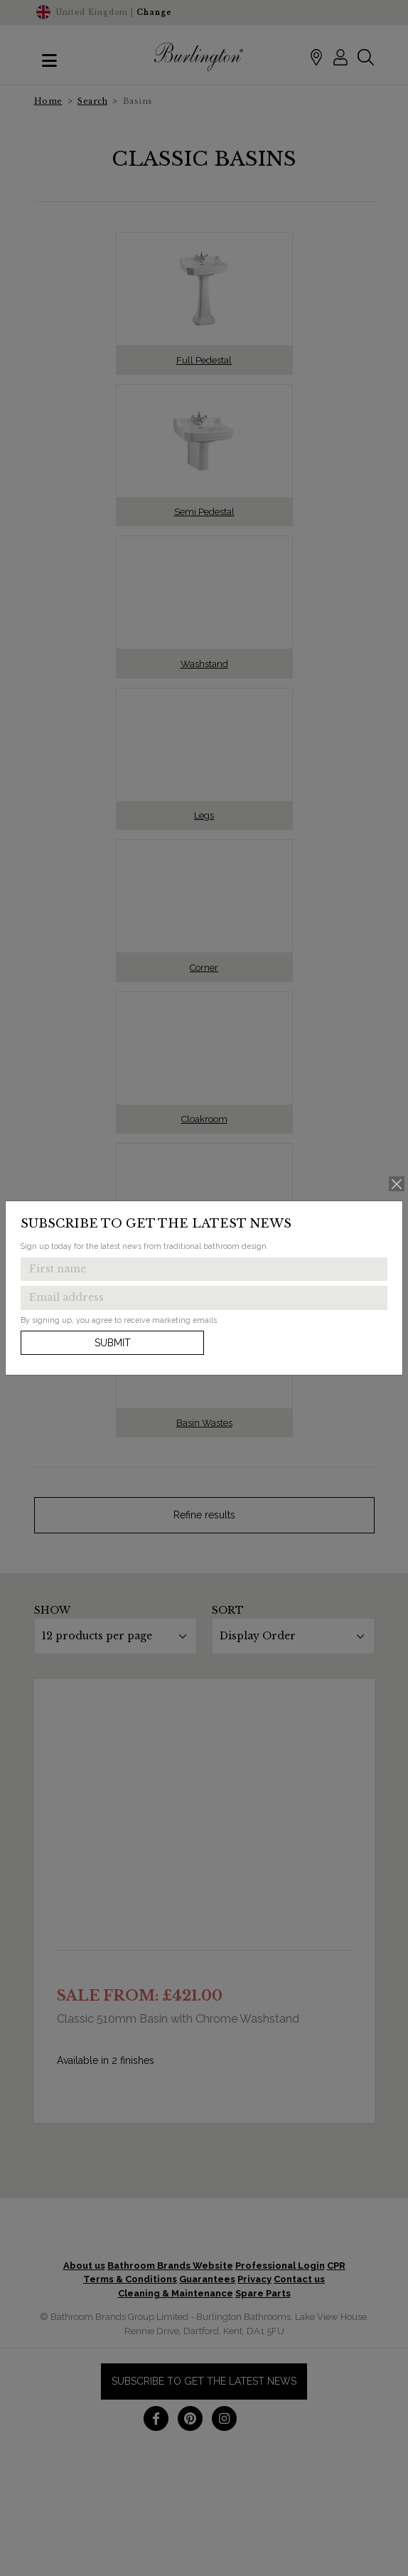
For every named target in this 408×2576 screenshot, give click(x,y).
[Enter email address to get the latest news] (204, 1298)
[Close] (397, 1183)
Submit (113, 1342)
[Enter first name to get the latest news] (204, 1269)
